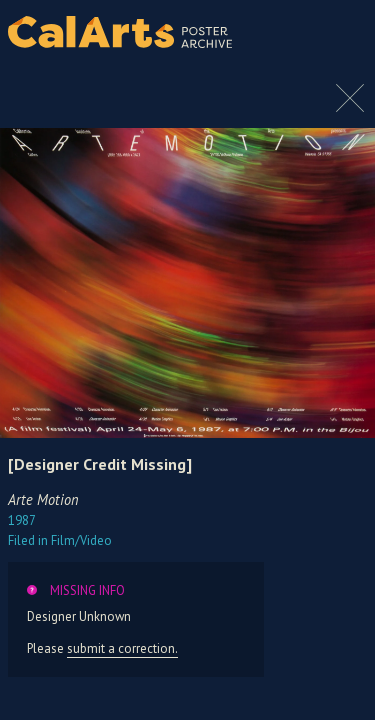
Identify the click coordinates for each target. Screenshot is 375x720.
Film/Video (60, 540)
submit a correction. (122, 648)
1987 (22, 520)
